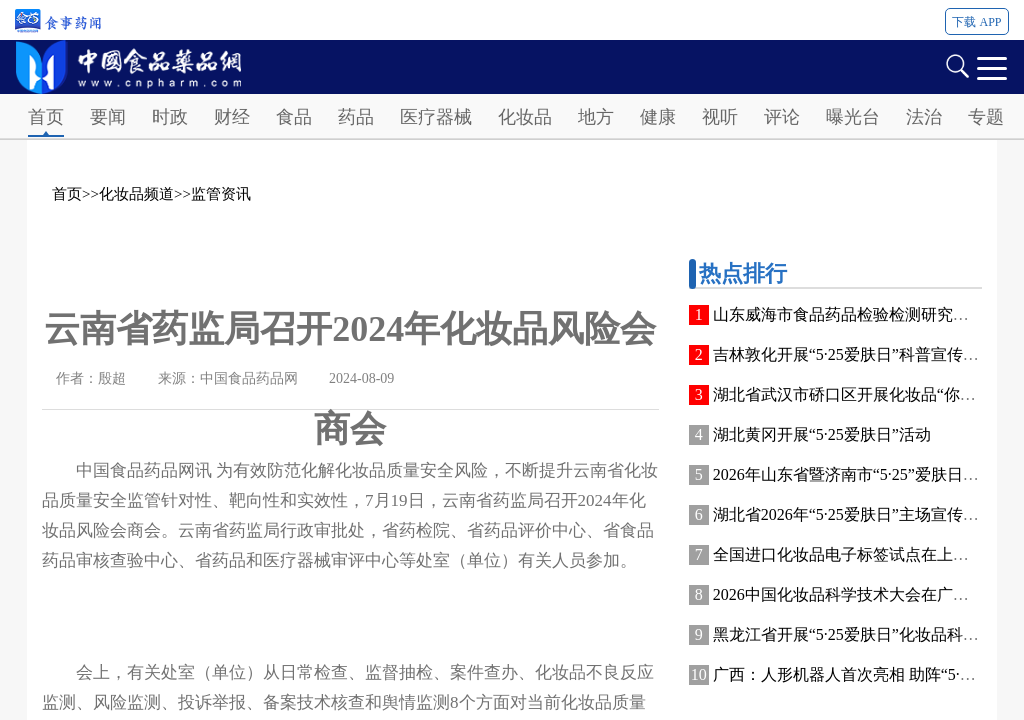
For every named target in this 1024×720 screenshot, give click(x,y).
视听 (720, 117)
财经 (232, 117)
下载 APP (976, 22)
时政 (170, 117)
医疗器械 (436, 117)
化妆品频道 (136, 194)
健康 (658, 117)
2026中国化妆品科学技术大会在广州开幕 (857, 594)
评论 (782, 117)
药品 (356, 117)
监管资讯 (221, 194)
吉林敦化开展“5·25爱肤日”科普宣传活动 (854, 354)
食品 (294, 117)
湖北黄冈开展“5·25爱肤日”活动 (822, 434)
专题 (986, 117)
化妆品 (525, 117)
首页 (46, 117)
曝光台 (853, 117)
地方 (596, 117)
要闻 (108, 117)
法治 (924, 117)
